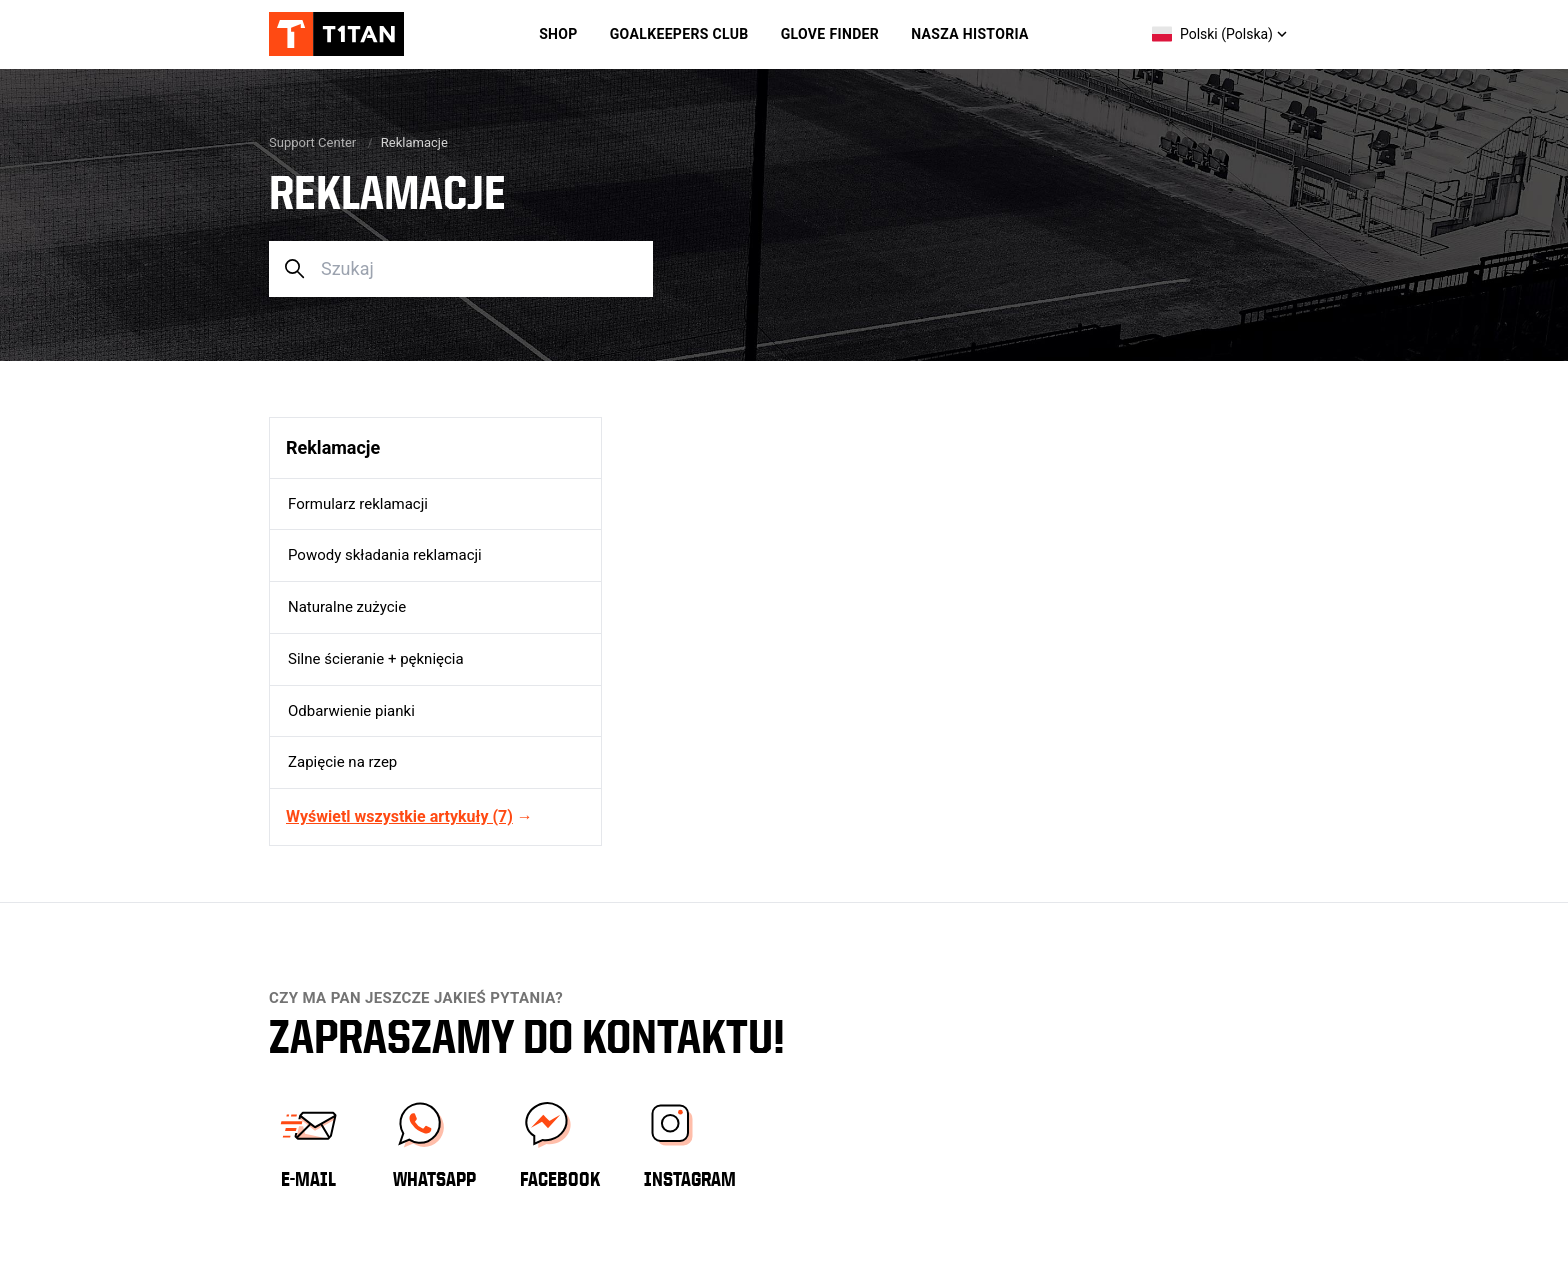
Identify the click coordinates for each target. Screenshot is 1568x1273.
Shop (558, 34)
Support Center (312, 142)
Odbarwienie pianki (351, 711)
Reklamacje (333, 447)
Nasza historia (970, 34)
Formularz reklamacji (358, 504)
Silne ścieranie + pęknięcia (376, 659)
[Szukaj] (461, 269)
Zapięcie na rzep (342, 762)
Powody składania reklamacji (385, 555)
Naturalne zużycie (347, 607)
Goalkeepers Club (679, 34)
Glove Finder (830, 34)
